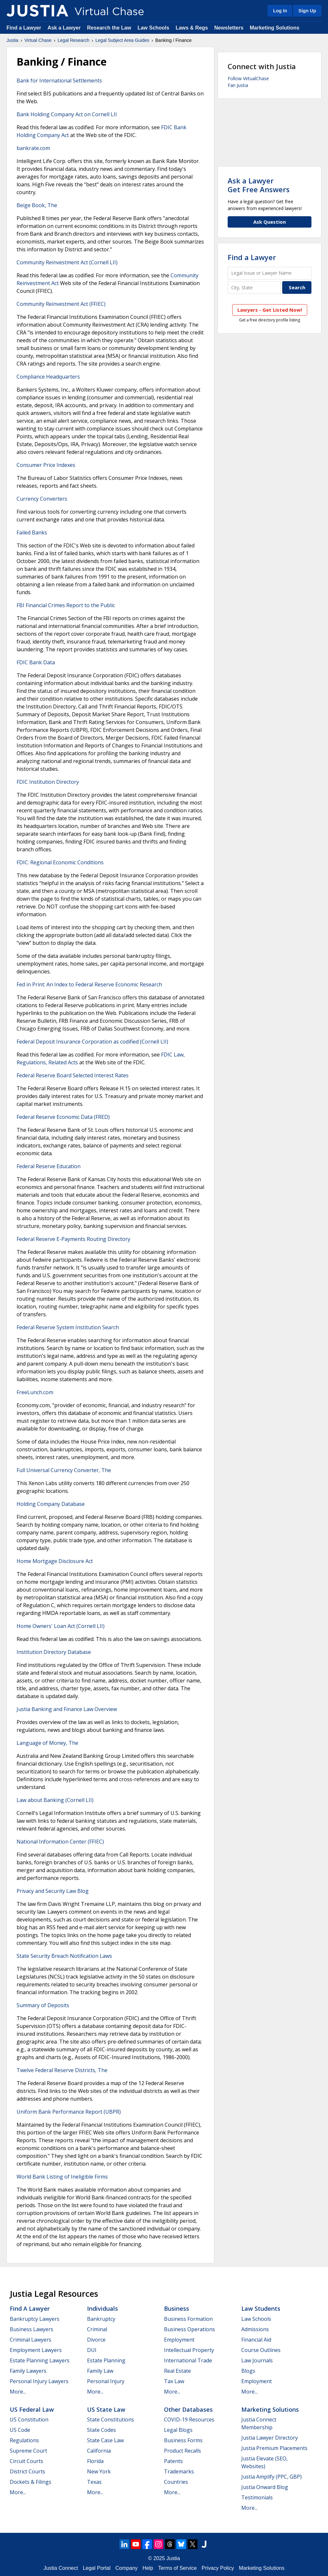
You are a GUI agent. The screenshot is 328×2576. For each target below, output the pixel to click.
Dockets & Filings (30, 2481)
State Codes (101, 2429)
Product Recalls (182, 2450)
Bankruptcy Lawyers (34, 2318)
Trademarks (179, 2471)
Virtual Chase (38, 40)
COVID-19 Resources (189, 2419)
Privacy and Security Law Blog (53, 1890)
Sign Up (307, 10)
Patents (173, 2461)
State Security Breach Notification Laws (64, 1955)
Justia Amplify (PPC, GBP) (271, 2476)
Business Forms (183, 2440)
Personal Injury (105, 2381)
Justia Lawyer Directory (269, 2437)
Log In (280, 10)
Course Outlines (261, 2350)
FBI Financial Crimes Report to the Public (66, 605)
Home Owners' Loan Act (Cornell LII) (61, 1626)
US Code (20, 2429)
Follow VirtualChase (248, 78)
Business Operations (189, 2329)
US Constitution (29, 2419)
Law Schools (153, 28)
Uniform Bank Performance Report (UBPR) (69, 2111)
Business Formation (188, 2318)
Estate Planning (106, 2360)
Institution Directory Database (54, 1652)
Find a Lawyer (23, 28)
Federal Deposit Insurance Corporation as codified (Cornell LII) (92, 1041)
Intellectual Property (189, 2350)
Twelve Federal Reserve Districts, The (62, 2070)
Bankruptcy (101, 2318)
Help (148, 2568)
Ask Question (269, 222)
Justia (12, 40)
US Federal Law (32, 2409)
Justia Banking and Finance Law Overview (67, 1709)
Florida (95, 2461)
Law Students (260, 2308)
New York (99, 2471)
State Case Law (105, 2440)
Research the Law (109, 28)
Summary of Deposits (43, 2005)
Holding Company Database (51, 1503)
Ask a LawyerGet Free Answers (259, 185)
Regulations (24, 2440)
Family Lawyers (28, 2370)
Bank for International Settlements (59, 80)
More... (18, 2391)
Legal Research (73, 40)
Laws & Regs (192, 28)
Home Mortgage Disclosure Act (55, 1561)
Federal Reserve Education (49, 1166)
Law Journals (257, 2360)
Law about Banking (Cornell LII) (55, 1800)
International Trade (188, 2360)
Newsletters (229, 28)
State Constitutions (110, 2419)
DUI (91, 2350)
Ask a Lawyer (64, 28)
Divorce (96, 2339)
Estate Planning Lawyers (39, 2360)
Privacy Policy (218, 2568)
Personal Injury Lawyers (39, 2381)
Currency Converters (42, 498)
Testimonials (257, 2497)
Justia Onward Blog (264, 2487)
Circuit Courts (26, 2461)
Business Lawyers (31, 2329)
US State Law (106, 2409)
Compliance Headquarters (48, 376)
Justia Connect (61, 2568)
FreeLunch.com (35, 1392)
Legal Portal (96, 2568)
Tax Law (174, 2381)
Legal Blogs (178, 2429)
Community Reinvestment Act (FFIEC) (61, 303)
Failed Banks (32, 532)
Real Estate (177, 2370)
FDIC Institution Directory (48, 781)
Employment (179, 2339)
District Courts (27, 2471)
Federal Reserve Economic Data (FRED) (63, 1116)
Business (176, 2308)
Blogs (248, 2370)
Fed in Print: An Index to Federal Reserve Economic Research (89, 984)
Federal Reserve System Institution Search (68, 1327)
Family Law (100, 2370)
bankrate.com (33, 148)
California (99, 2450)
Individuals (102, 2308)
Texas (94, 2481)
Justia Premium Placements (274, 2448)
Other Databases (188, 2409)
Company (126, 2568)
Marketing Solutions (274, 28)
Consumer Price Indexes (46, 465)
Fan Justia (238, 85)
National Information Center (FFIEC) (60, 1841)
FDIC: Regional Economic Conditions (60, 862)
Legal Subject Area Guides (122, 40)
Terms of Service (177, 2568)
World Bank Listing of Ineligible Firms (62, 2176)
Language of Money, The (47, 1742)
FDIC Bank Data (36, 662)
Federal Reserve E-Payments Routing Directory (73, 1239)
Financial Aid (256, 2339)
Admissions (255, 2329)
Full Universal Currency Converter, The (64, 1470)
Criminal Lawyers (30, 2339)
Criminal (97, 2329)
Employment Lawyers (36, 2350)
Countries (176, 2481)
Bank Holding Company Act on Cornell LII (67, 114)
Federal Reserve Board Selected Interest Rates (73, 1075)
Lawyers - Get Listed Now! (269, 309)
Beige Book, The (37, 205)
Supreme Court (28, 2450)
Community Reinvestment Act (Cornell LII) (67, 262)
